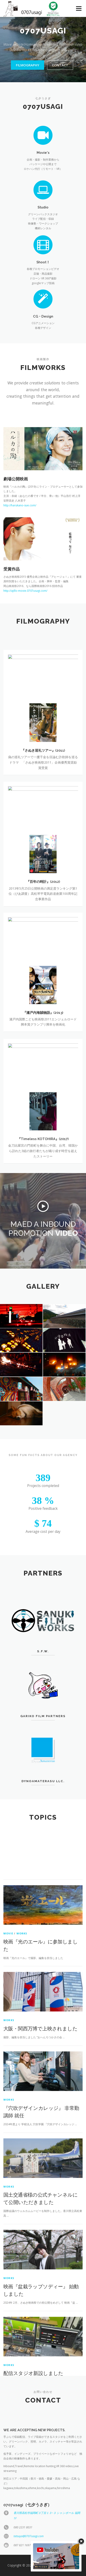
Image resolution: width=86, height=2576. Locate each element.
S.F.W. (43, 1706)
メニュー (79, 8)
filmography (27, 65)
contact (60, 65)
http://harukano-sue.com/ (19, 582)
